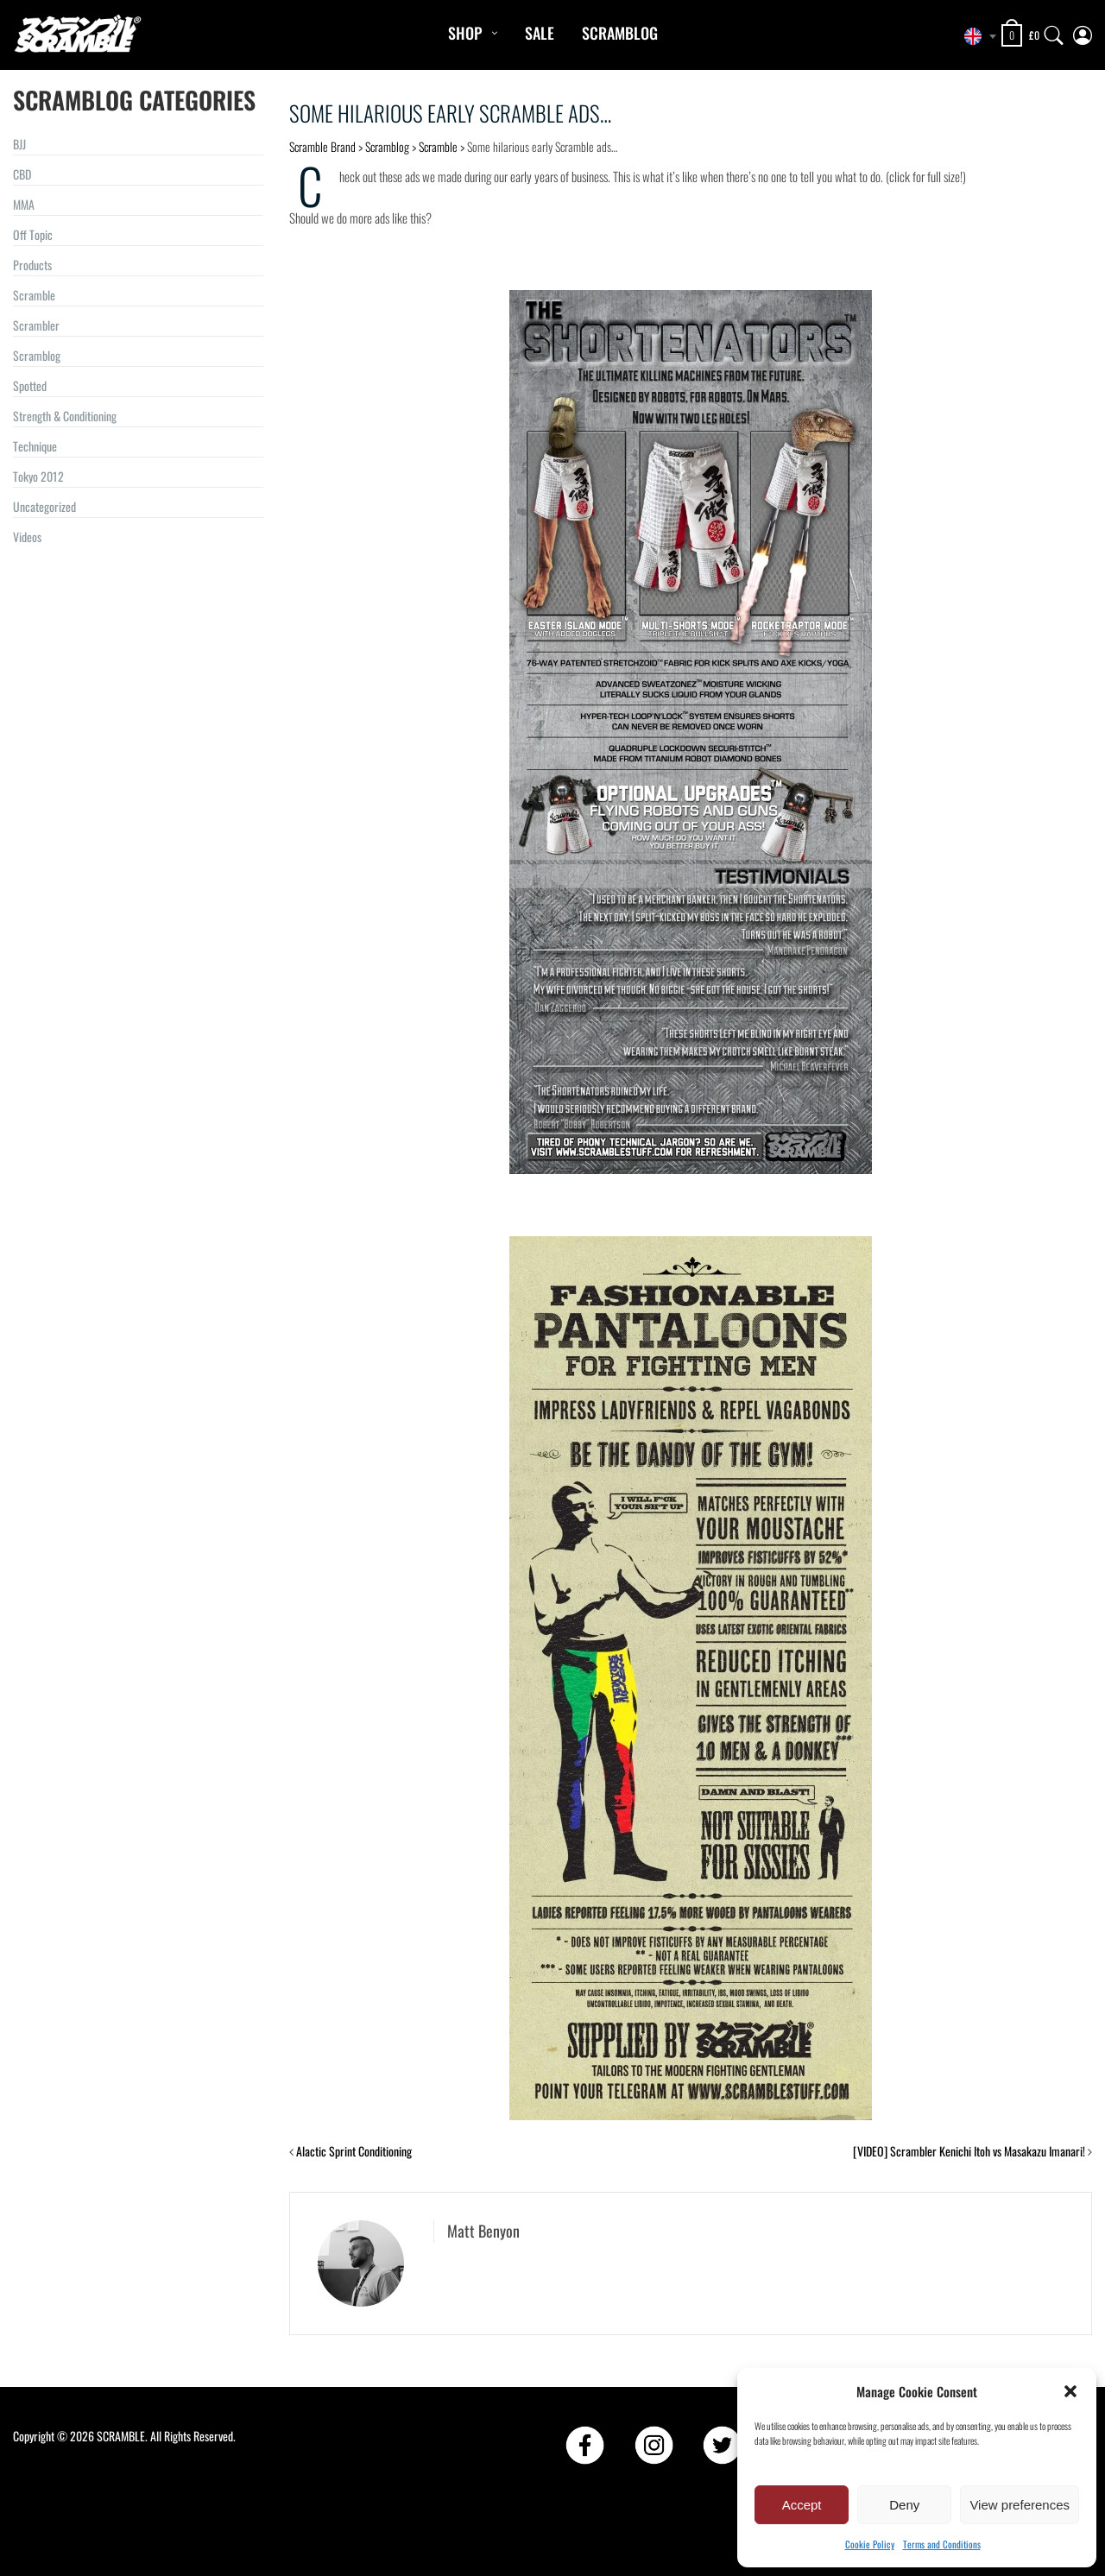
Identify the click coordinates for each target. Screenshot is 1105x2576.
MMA (24, 204)
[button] (1070, 2391)
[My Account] (1082, 31)
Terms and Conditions (942, 2544)
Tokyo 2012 (38, 476)
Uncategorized (44, 506)
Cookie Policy (869, 2544)
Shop (465, 33)
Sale (539, 33)
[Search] (1054, 31)
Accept (802, 2504)
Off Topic (33, 234)
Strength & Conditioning (65, 416)
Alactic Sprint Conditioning (354, 2151)
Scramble (34, 295)
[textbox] (975, 36)
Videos (27, 536)
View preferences (1019, 2504)
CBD (22, 174)
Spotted (30, 385)
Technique (35, 446)
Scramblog (620, 33)
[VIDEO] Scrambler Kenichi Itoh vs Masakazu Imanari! (969, 2151)
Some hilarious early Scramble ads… (450, 113)
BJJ (19, 144)
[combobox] (975, 36)
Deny (904, 2504)
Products (32, 265)
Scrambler (36, 325)
